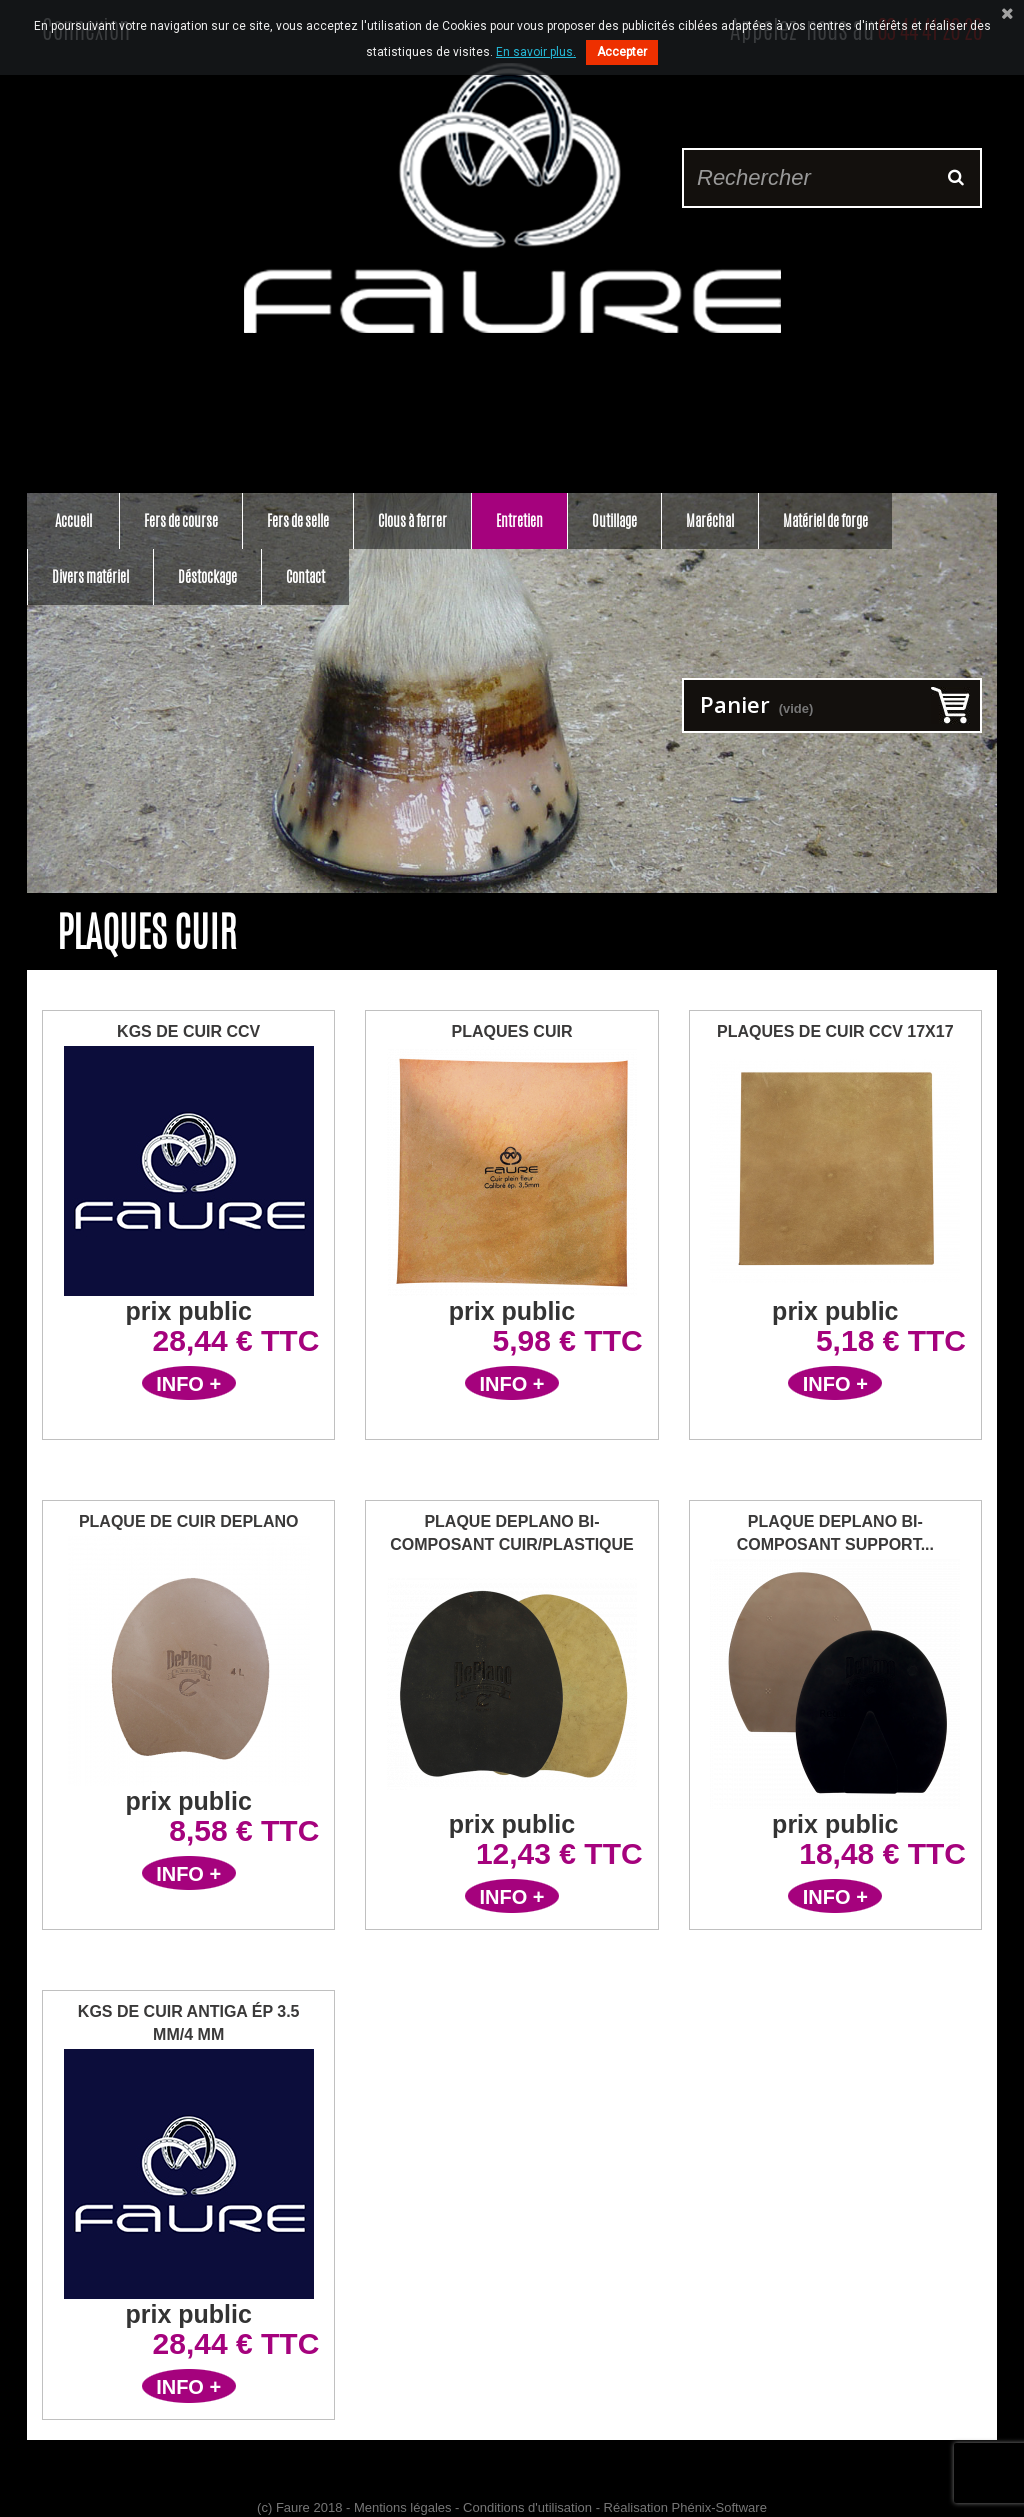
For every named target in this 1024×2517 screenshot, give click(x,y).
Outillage (614, 520)
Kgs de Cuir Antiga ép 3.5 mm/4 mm (189, 2023)
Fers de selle (298, 520)
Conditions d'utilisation (527, 2507)
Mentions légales (403, 2507)
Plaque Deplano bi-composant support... (835, 1533)
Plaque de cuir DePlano (189, 1521)
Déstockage (207, 576)
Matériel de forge (825, 520)
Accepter (622, 52)
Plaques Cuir (512, 1031)
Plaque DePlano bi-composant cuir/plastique (512, 1533)
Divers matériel (90, 576)
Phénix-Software (719, 2507)
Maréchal (710, 520)
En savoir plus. (536, 52)
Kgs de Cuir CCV (188, 1031)
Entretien (519, 520)
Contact (305, 576)
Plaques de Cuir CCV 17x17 (835, 1031)
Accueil (73, 520)
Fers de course (181, 520)
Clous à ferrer (412, 520)
